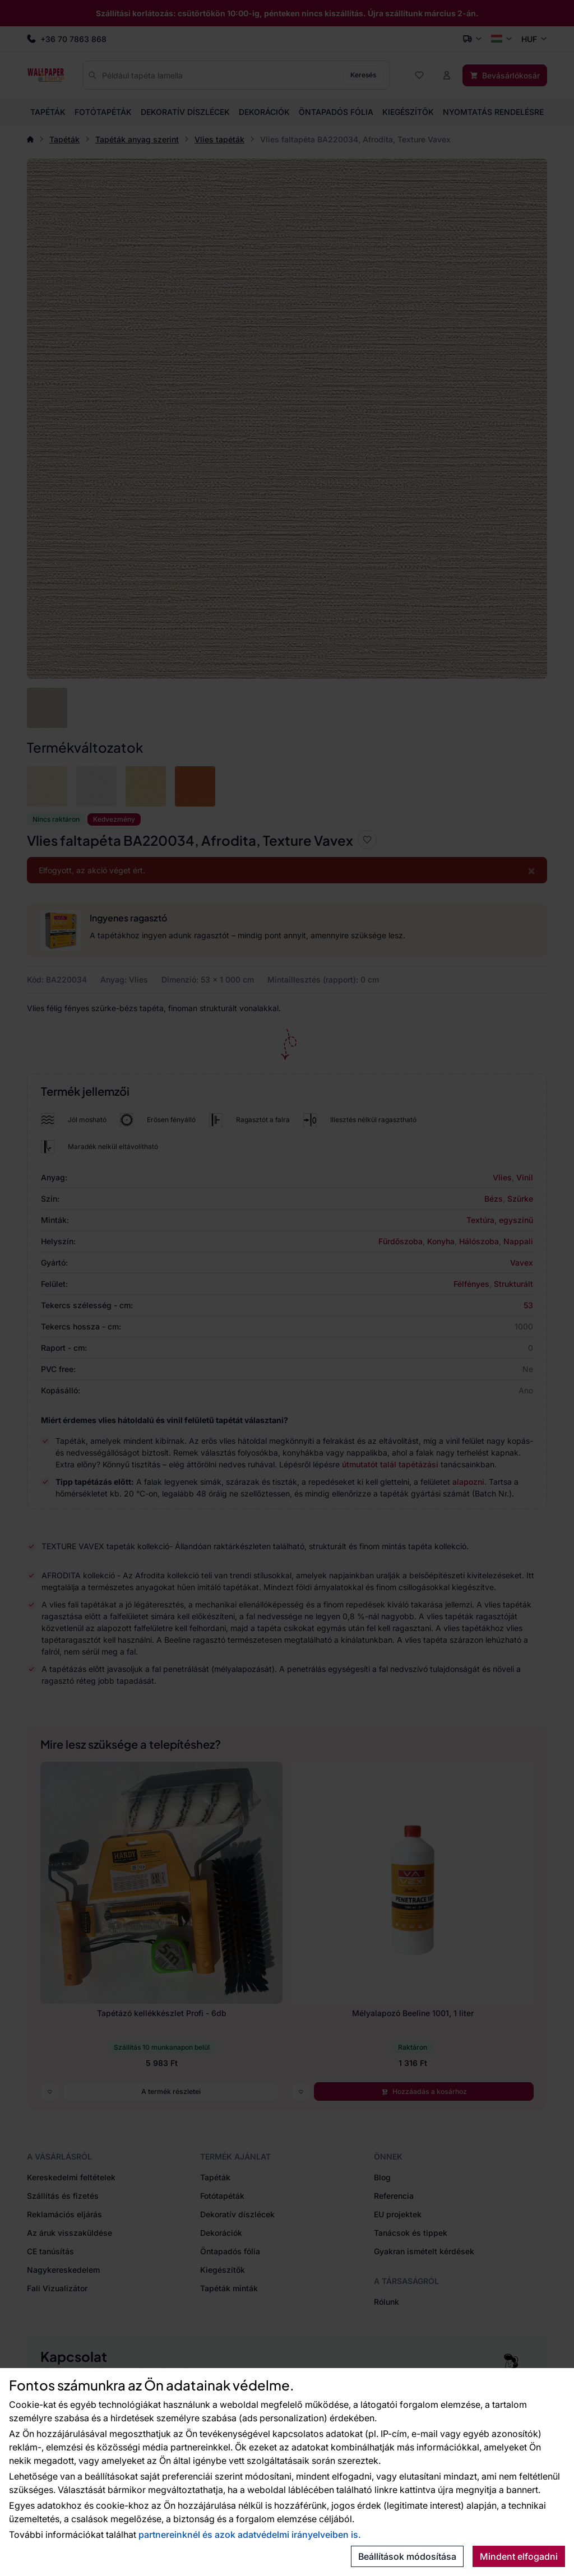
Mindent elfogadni (519, 2556)
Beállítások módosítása (407, 2556)
